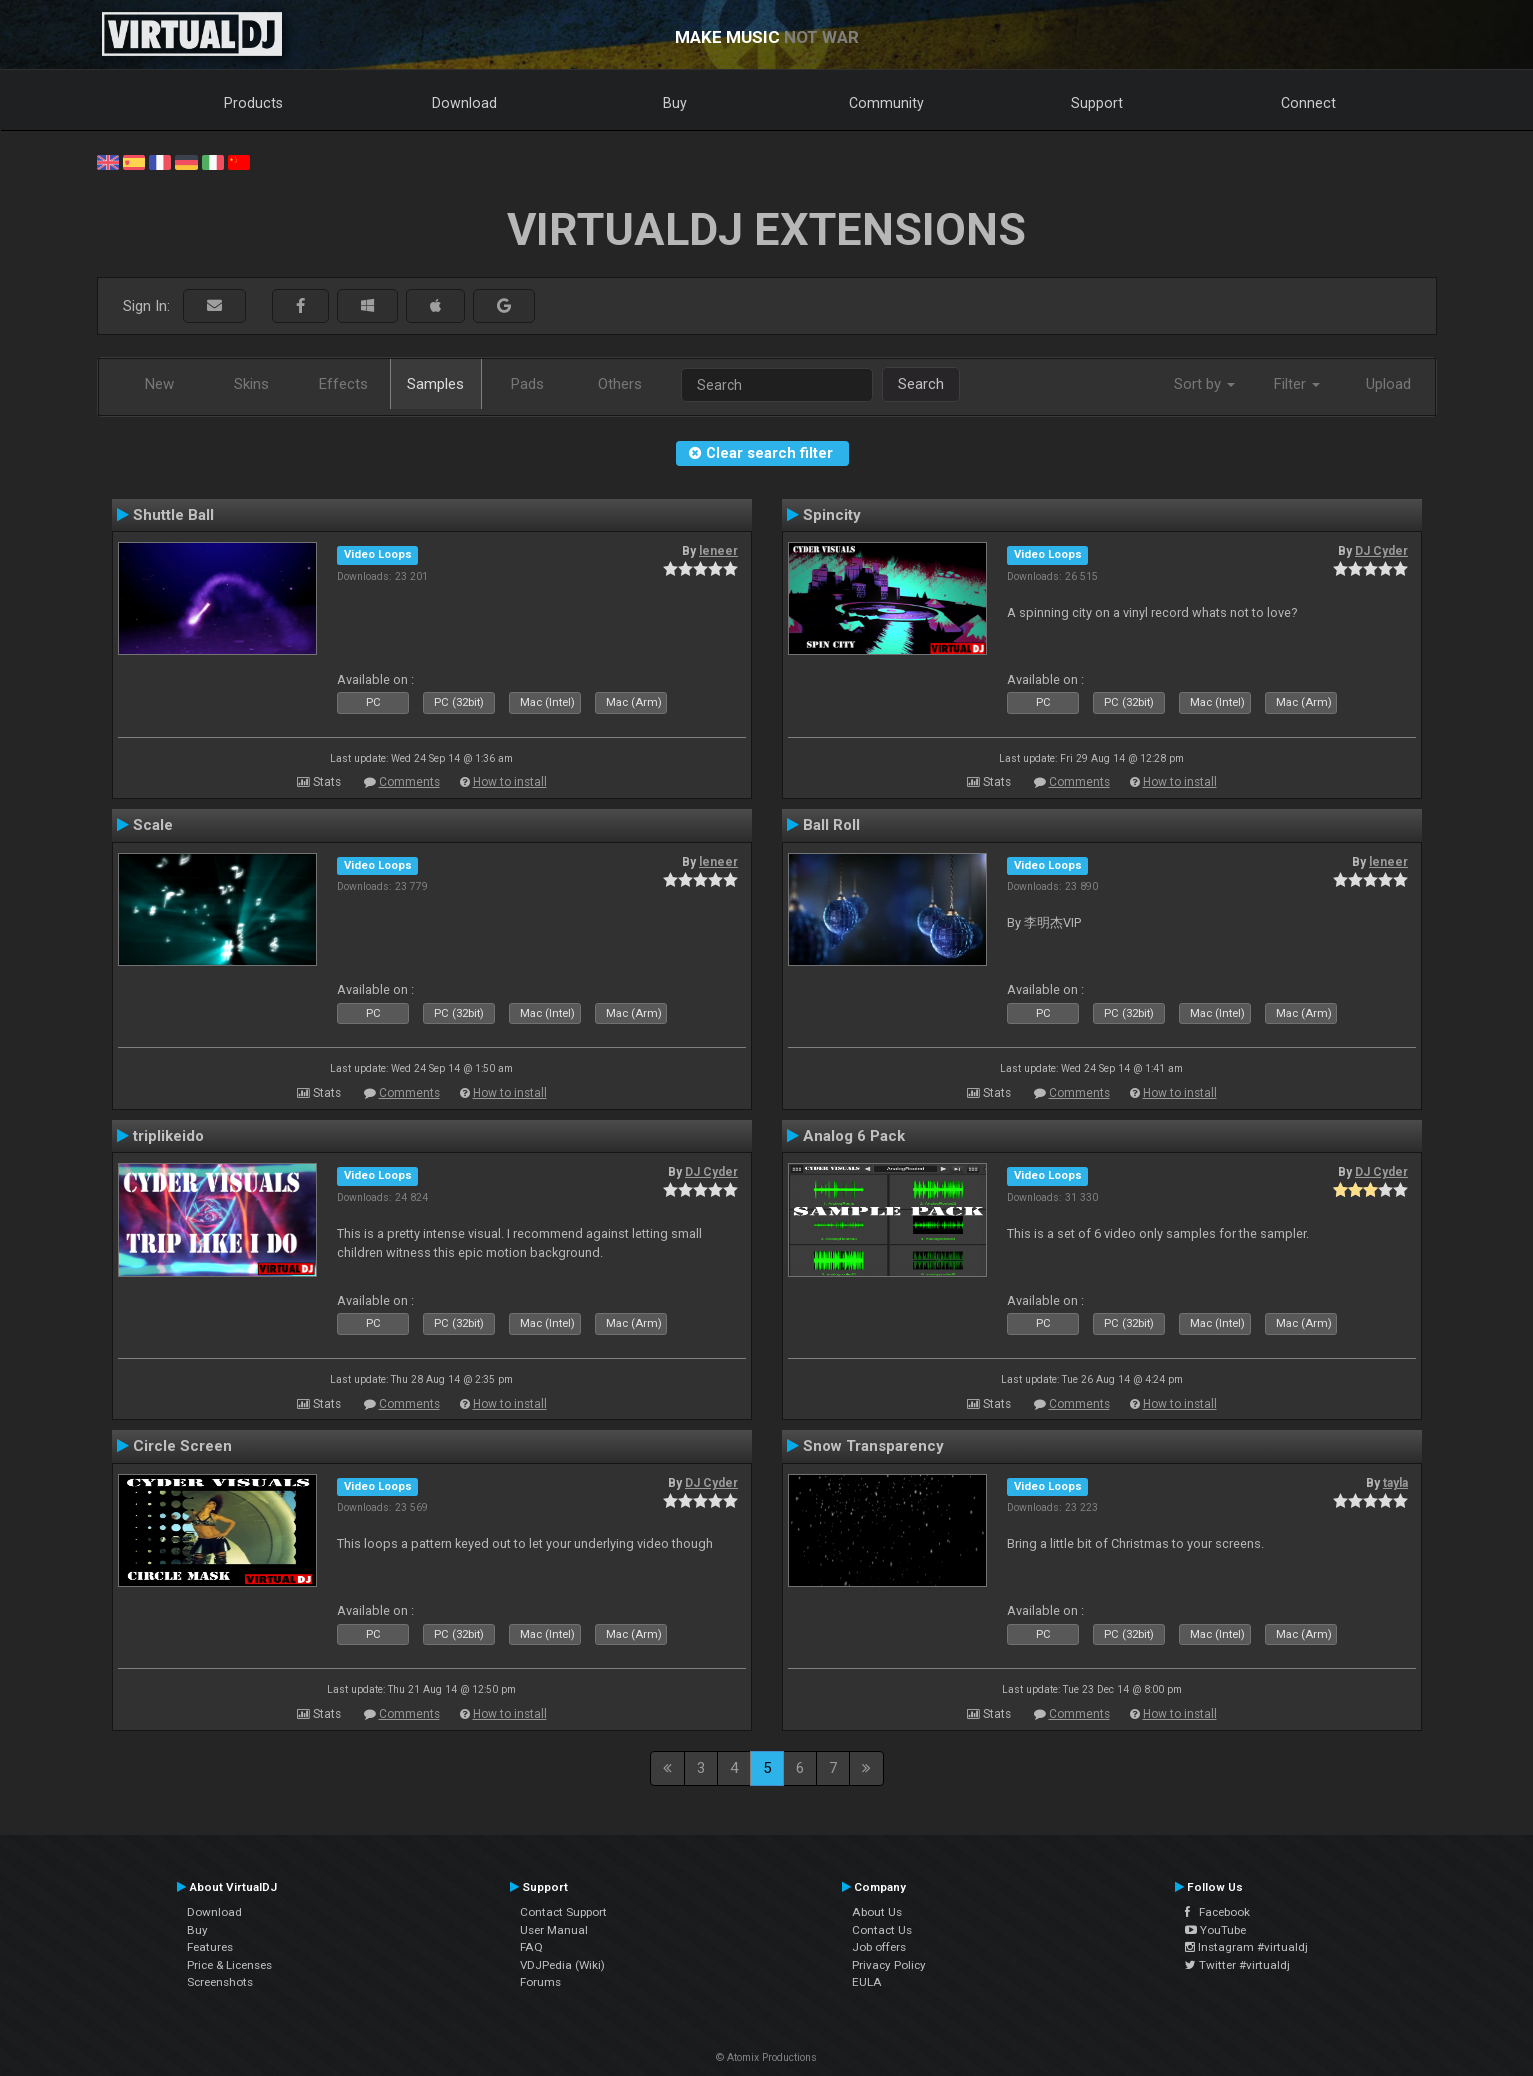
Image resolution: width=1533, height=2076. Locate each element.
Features (210, 1947)
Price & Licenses (229, 1965)
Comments (409, 782)
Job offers (879, 1947)
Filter (1297, 384)
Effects (343, 384)
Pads (527, 384)
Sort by (1204, 384)
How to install (510, 782)
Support (1097, 103)
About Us (877, 1912)
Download (464, 103)
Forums (540, 1982)
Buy (675, 103)
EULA (867, 1982)
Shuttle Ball (173, 515)
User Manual (554, 1930)
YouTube (1215, 1930)
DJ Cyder (1381, 551)
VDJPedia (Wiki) (562, 1965)
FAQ (531, 1947)
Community (886, 103)
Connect (1308, 103)
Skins (251, 384)
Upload (1388, 384)
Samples (435, 384)
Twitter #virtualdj (1237, 1965)
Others (620, 384)
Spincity (832, 515)
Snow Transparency (873, 1446)
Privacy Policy (889, 1965)
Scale (153, 825)
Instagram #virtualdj (1246, 1947)
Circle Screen (182, 1446)
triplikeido (168, 1136)
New (159, 384)
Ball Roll (831, 825)
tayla (1395, 1483)
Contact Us (882, 1930)
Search (921, 384)
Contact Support (563, 1912)
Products (253, 103)
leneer (718, 551)
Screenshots (220, 1982)
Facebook (1217, 1912)
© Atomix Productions (766, 2057)
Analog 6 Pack (854, 1136)
